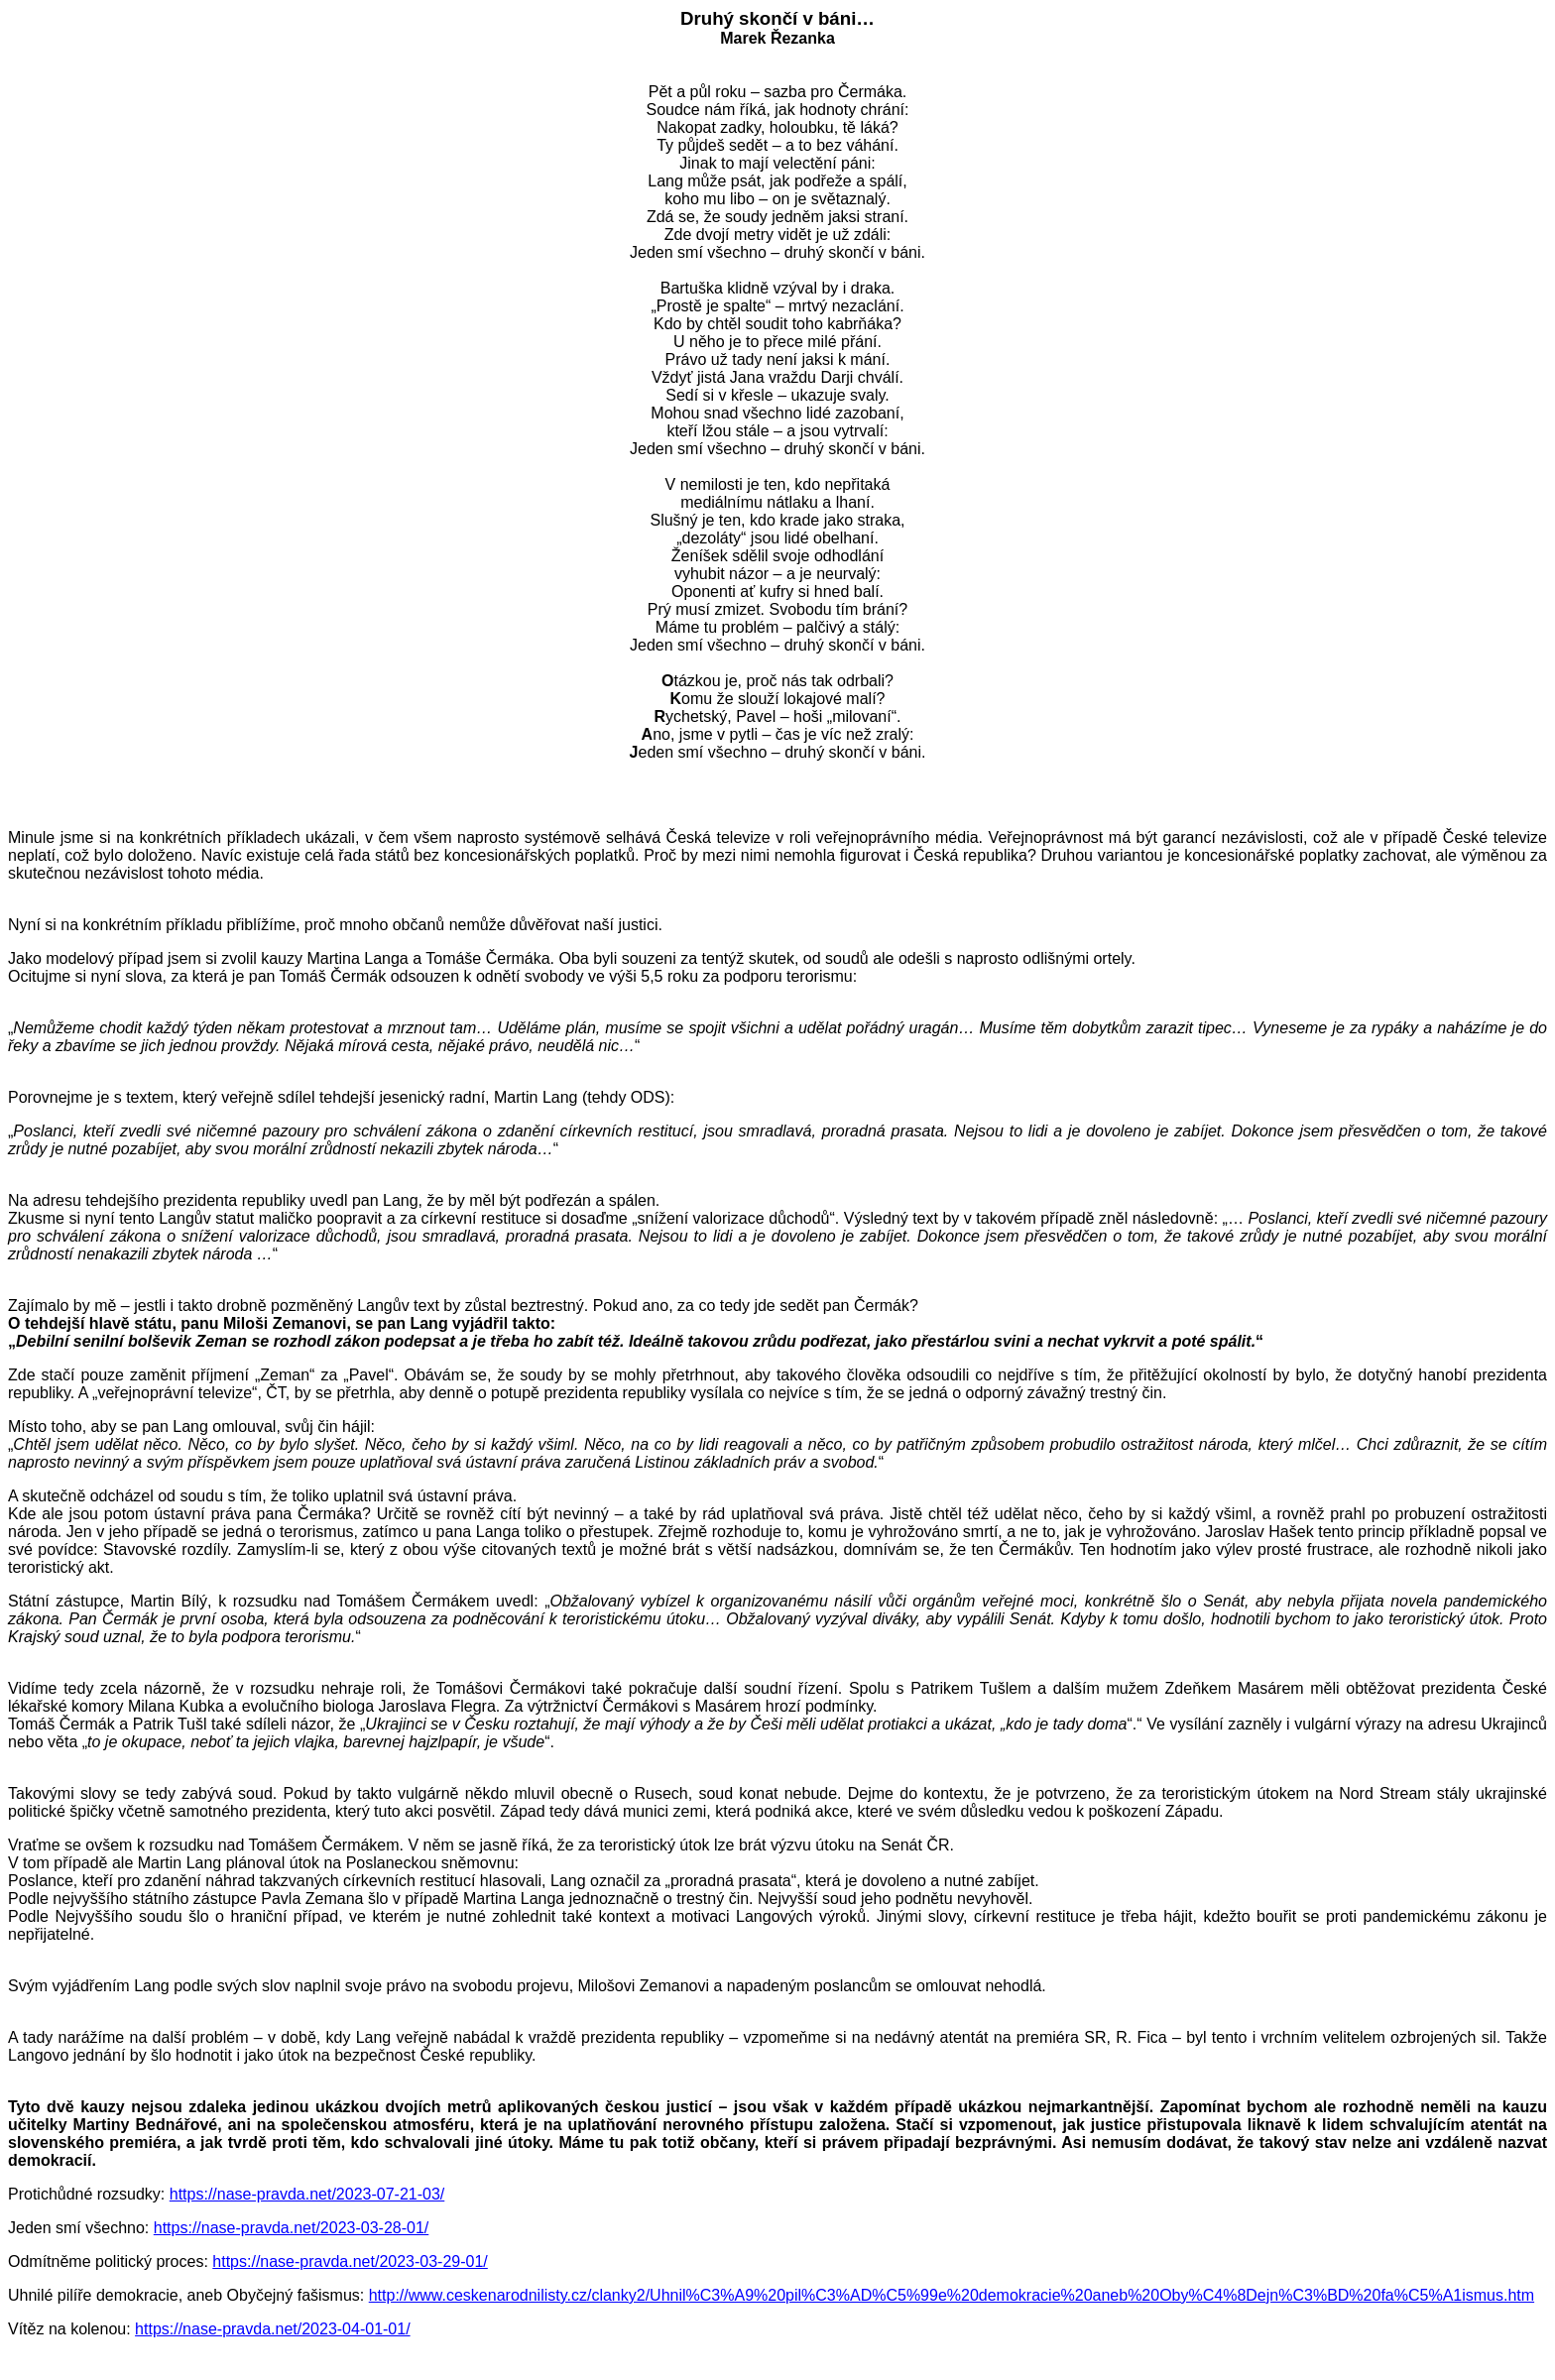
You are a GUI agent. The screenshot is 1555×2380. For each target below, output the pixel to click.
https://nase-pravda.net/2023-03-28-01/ (291, 2227)
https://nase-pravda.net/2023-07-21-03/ (307, 2194)
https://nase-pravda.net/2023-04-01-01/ (273, 2328)
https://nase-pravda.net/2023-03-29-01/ (350, 2261)
